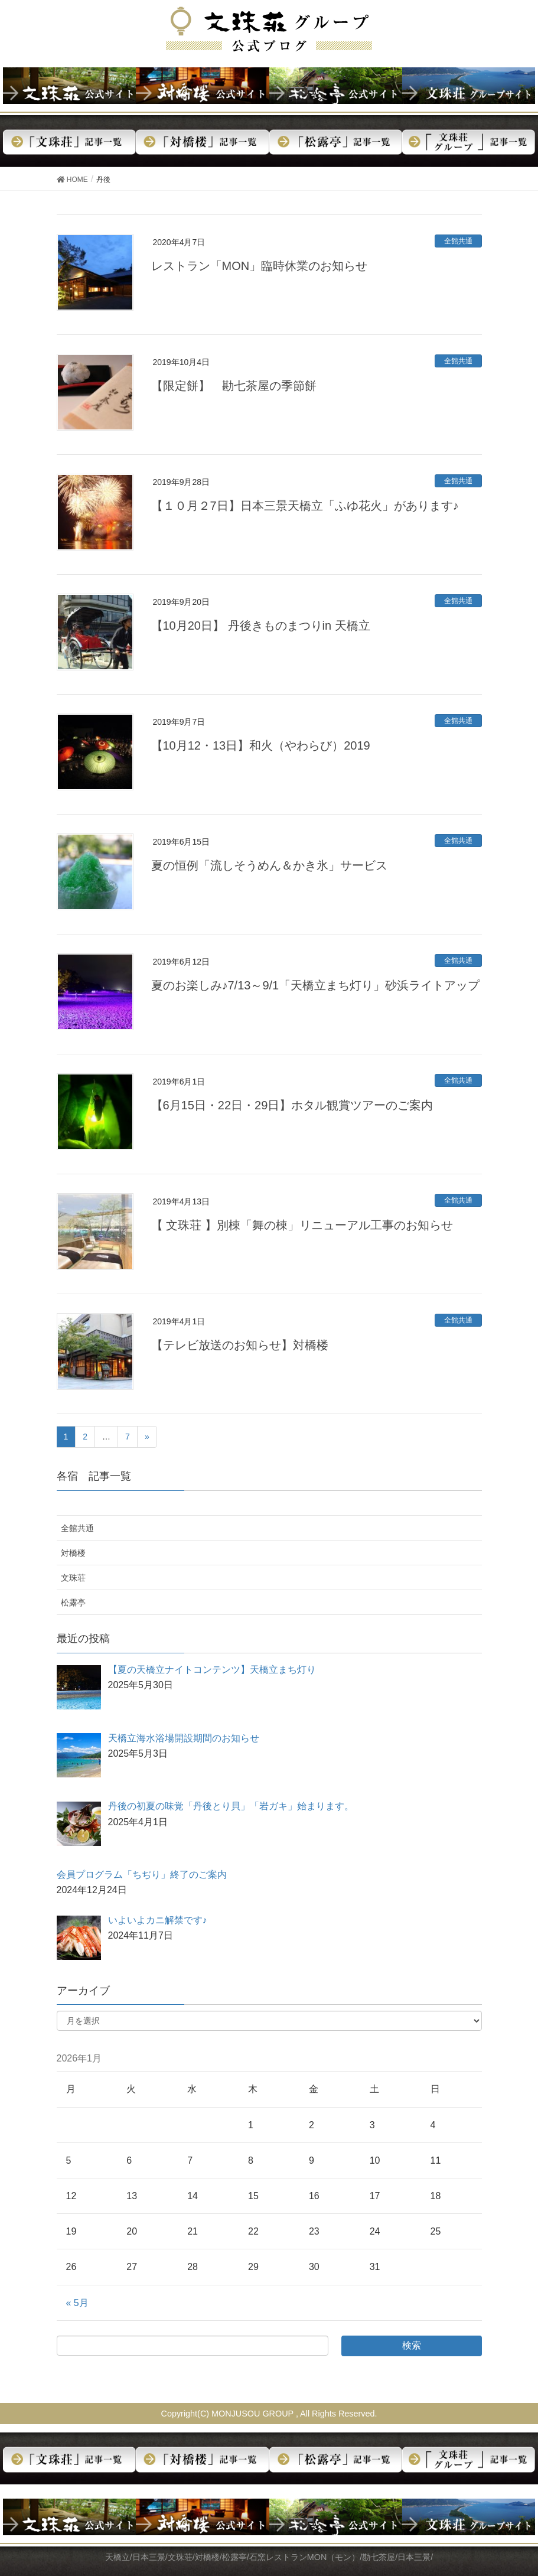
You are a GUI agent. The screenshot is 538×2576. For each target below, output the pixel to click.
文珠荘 (73, 1577)
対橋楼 (73, 1553)
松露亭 (73, 1602)
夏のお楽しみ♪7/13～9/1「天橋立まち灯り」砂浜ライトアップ (315, 985)
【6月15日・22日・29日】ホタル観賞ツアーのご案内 (292, 1105)
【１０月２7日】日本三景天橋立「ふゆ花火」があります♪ (305, 505)
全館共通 (458, 241)
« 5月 (77, 2303)
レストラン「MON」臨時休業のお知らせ (259, 265)
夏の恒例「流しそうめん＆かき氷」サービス (269, 865)
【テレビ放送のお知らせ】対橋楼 (239, 1345)
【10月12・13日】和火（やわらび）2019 (260, 745)
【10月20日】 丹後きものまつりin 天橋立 (260, 625)
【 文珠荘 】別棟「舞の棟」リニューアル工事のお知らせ (302, 1225)
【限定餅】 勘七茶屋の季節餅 (234, 385)
